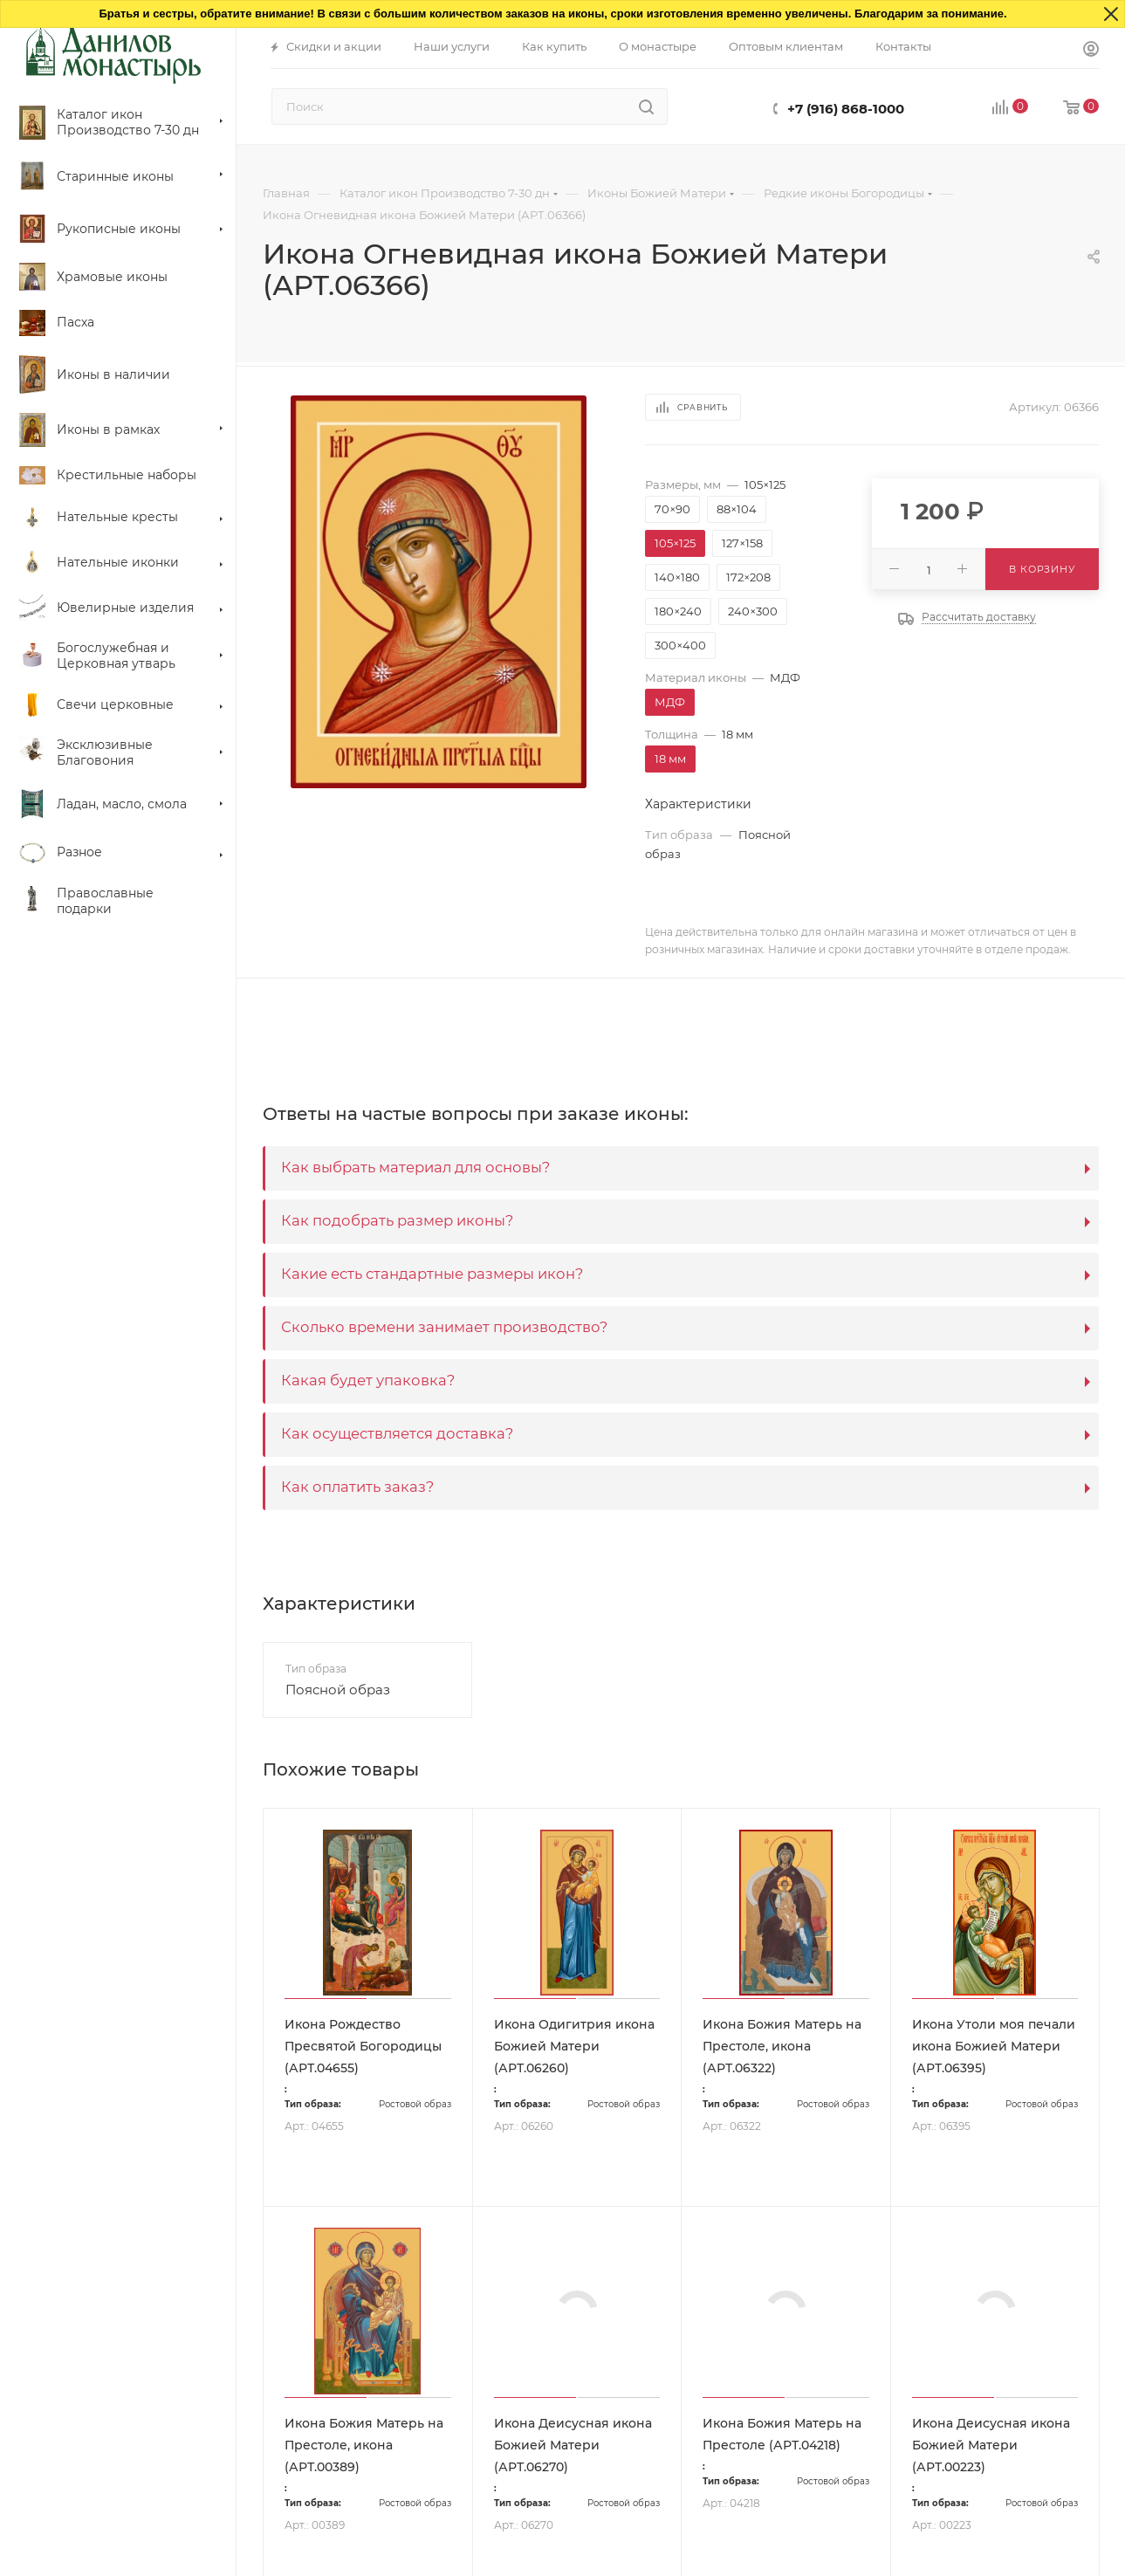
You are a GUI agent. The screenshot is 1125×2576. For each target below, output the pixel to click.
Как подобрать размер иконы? (397, 1220)
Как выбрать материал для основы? (415, 1167)
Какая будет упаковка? (368, 1380)
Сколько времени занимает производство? (444, 1327)
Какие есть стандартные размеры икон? (432, 1273)
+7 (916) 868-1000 (845, 108)
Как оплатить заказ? (357, 1486)
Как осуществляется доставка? (397, 1433)
